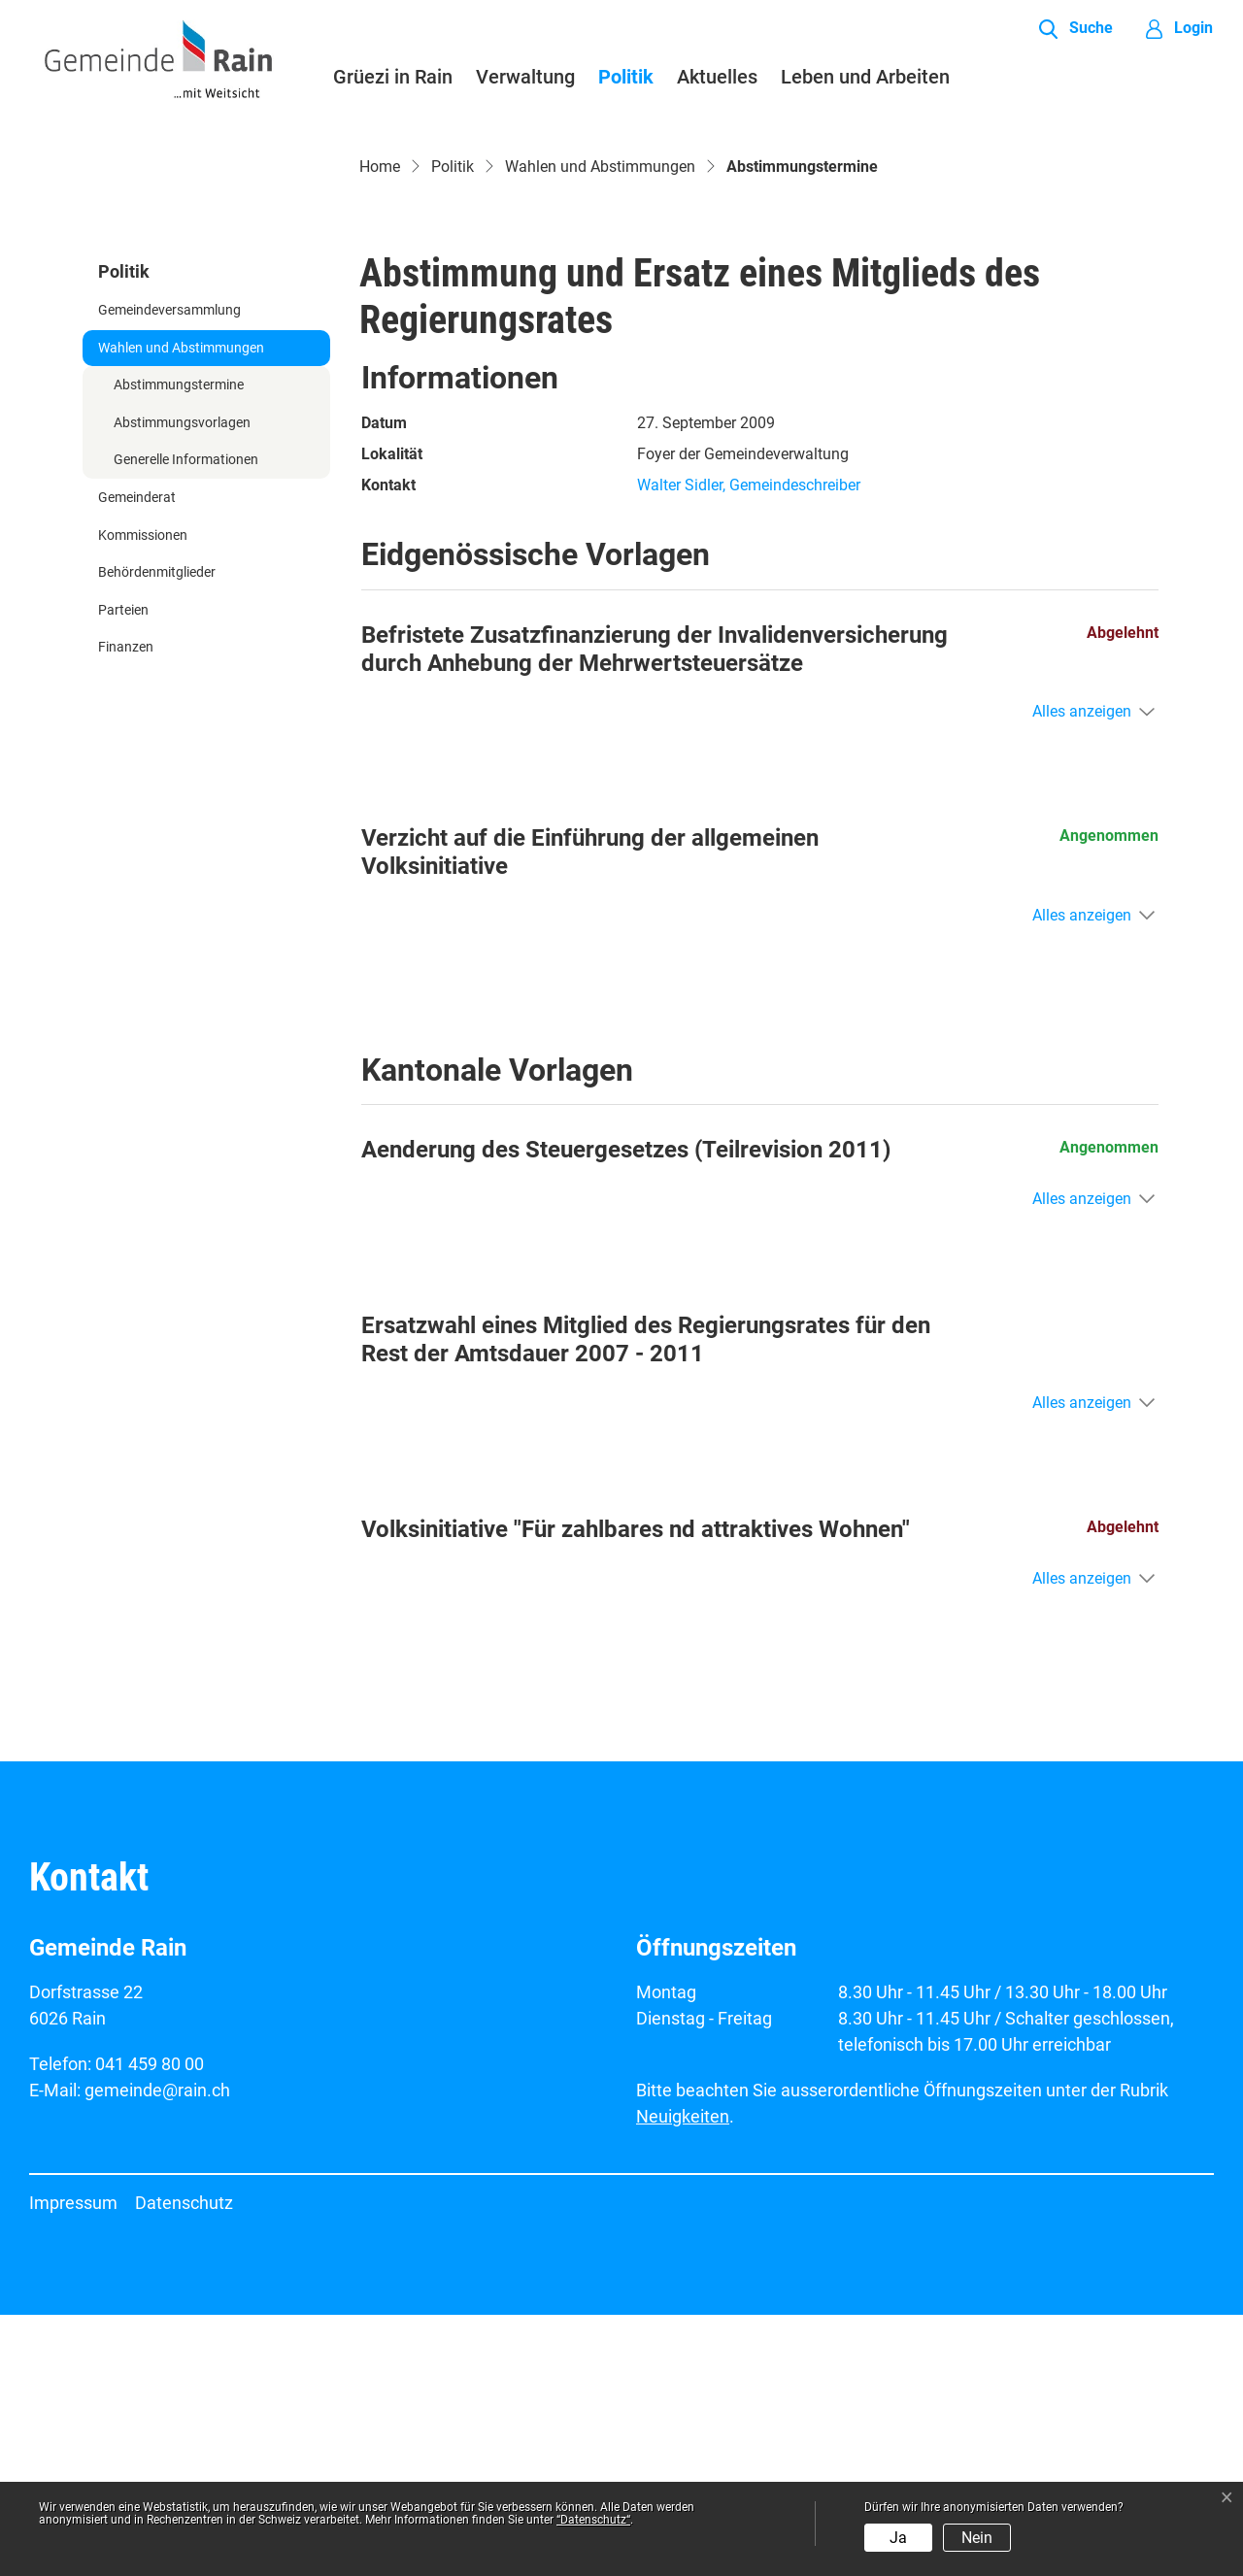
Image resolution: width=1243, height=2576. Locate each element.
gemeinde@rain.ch (157, 2351)
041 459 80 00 (149, 2325)
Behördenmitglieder (157, 834)
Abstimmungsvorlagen (182, 684)
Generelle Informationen (186, 722)
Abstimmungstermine (178, 652)
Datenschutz (184, 2464)
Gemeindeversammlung (169, 571)
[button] (1075, 29)
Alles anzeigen (1081, 973)
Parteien (123, 871)
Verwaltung (525, 76)
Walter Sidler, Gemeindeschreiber (748, 747)
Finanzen (125, 909)
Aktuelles (717, 76)
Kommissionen (142, 796)
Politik (626, 76)
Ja (898, 2537)
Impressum (73, 2464)
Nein (976, 2537)
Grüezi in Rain (393, 76)
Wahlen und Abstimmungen (181, 609)
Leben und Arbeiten (865, 76)
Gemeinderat (137, 759)
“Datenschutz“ (593, 2519)
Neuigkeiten (682, 2377)
